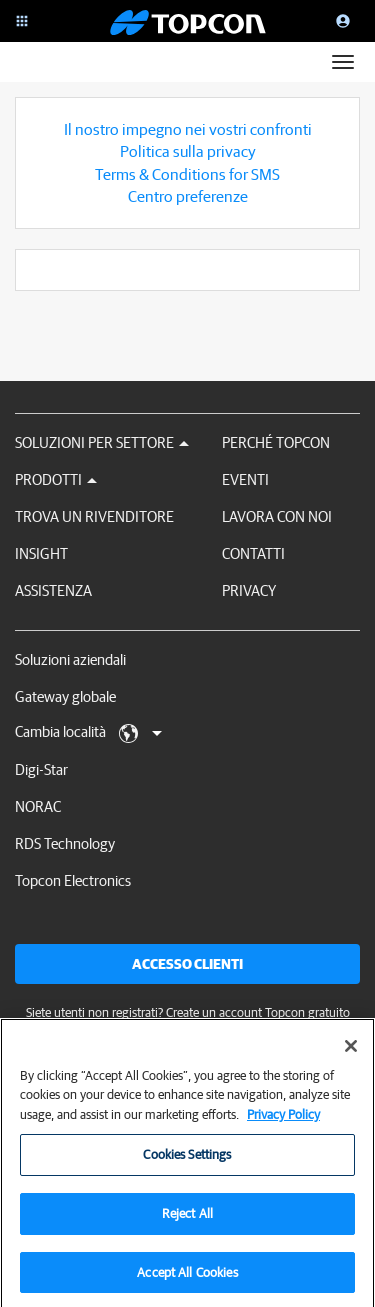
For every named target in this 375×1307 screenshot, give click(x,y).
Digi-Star (41, 769)
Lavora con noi (277, 516)
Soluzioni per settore (102, 442)
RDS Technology (65, 843)
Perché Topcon (276, 442)
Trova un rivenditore (94, 516)
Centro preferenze (188, 196)
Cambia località (88, 733)
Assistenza (53, 590)
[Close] (351, 1053)
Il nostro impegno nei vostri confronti (188, 129)
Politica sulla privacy (188, 151)
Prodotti (56, 479)
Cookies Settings (187, 1162)
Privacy (249, 590)
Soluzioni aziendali (70, 659)
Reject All (187, 1220)
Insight (41, 553)
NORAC (38, 806)
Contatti (253, 553)
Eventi (245, 479)
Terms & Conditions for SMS (187, 174)
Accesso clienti (187, 964)
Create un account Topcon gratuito (258, 1012)
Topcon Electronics (73, 880)
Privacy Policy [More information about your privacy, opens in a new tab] (283, 1121)
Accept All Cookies (187, 1279)
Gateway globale (65, 696)
